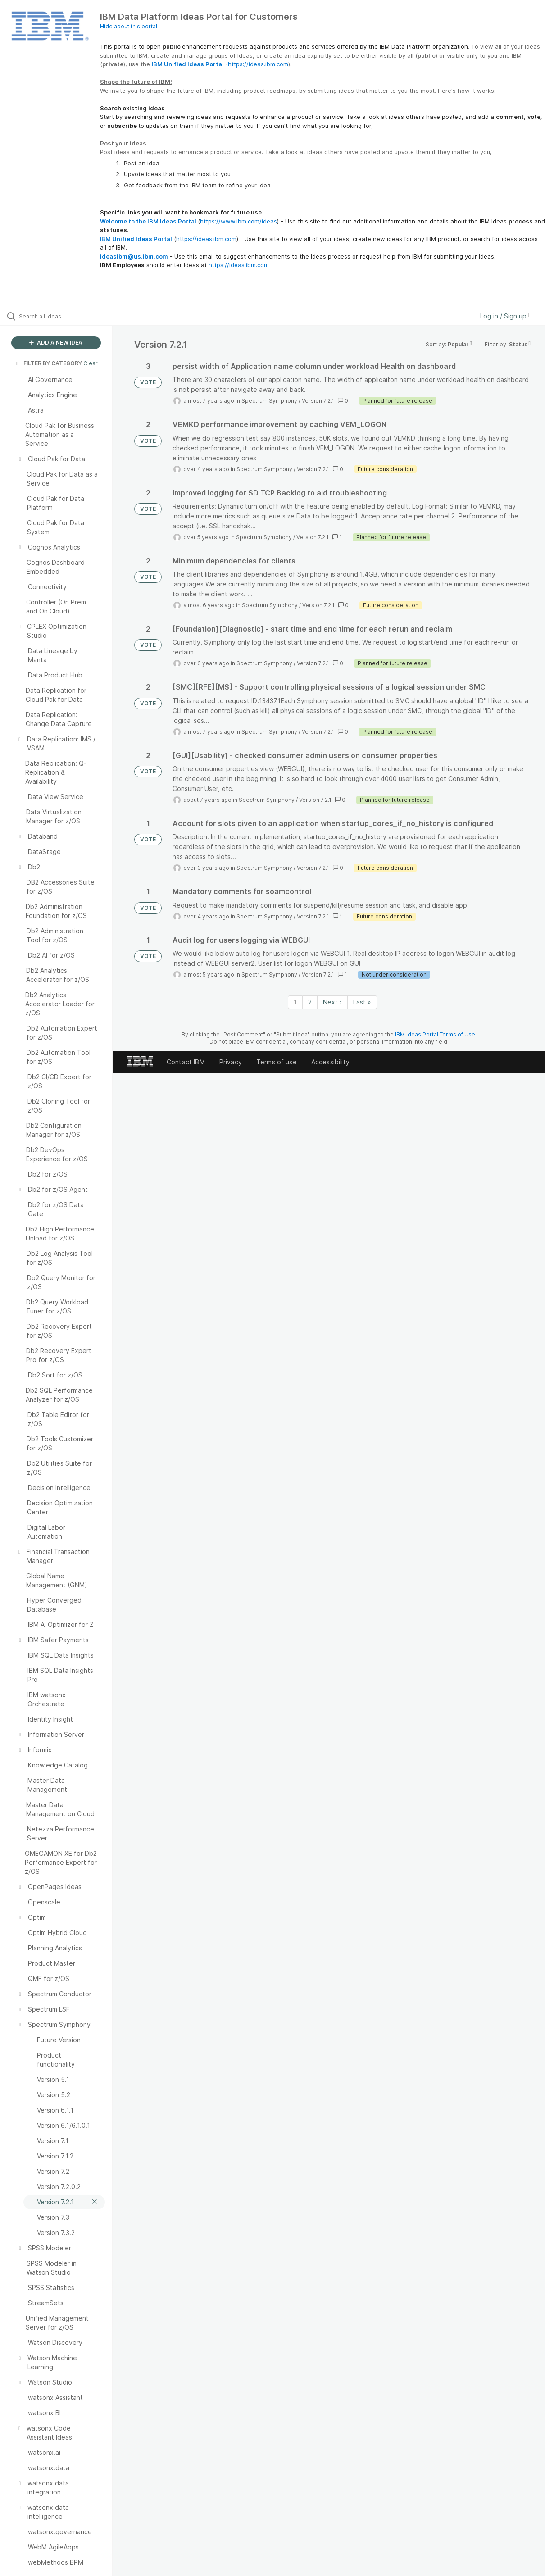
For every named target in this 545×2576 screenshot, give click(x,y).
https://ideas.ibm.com (258, 64)
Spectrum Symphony (269, 400)
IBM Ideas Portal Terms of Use (435, 1034)
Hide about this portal (128, 26)
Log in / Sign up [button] (505, 316)
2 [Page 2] (310, 1002)
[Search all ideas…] (65, 316)
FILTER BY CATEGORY (48, 363)
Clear (90, 363)
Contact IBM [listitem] (186, 1062)
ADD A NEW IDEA (55, 342)
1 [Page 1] (295, 1002)
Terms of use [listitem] (276, 1062)
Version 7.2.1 (318, 400)
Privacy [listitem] (230, 1062)
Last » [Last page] (362, 1002)
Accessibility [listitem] (330, 1062)
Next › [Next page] (332, 1002)
